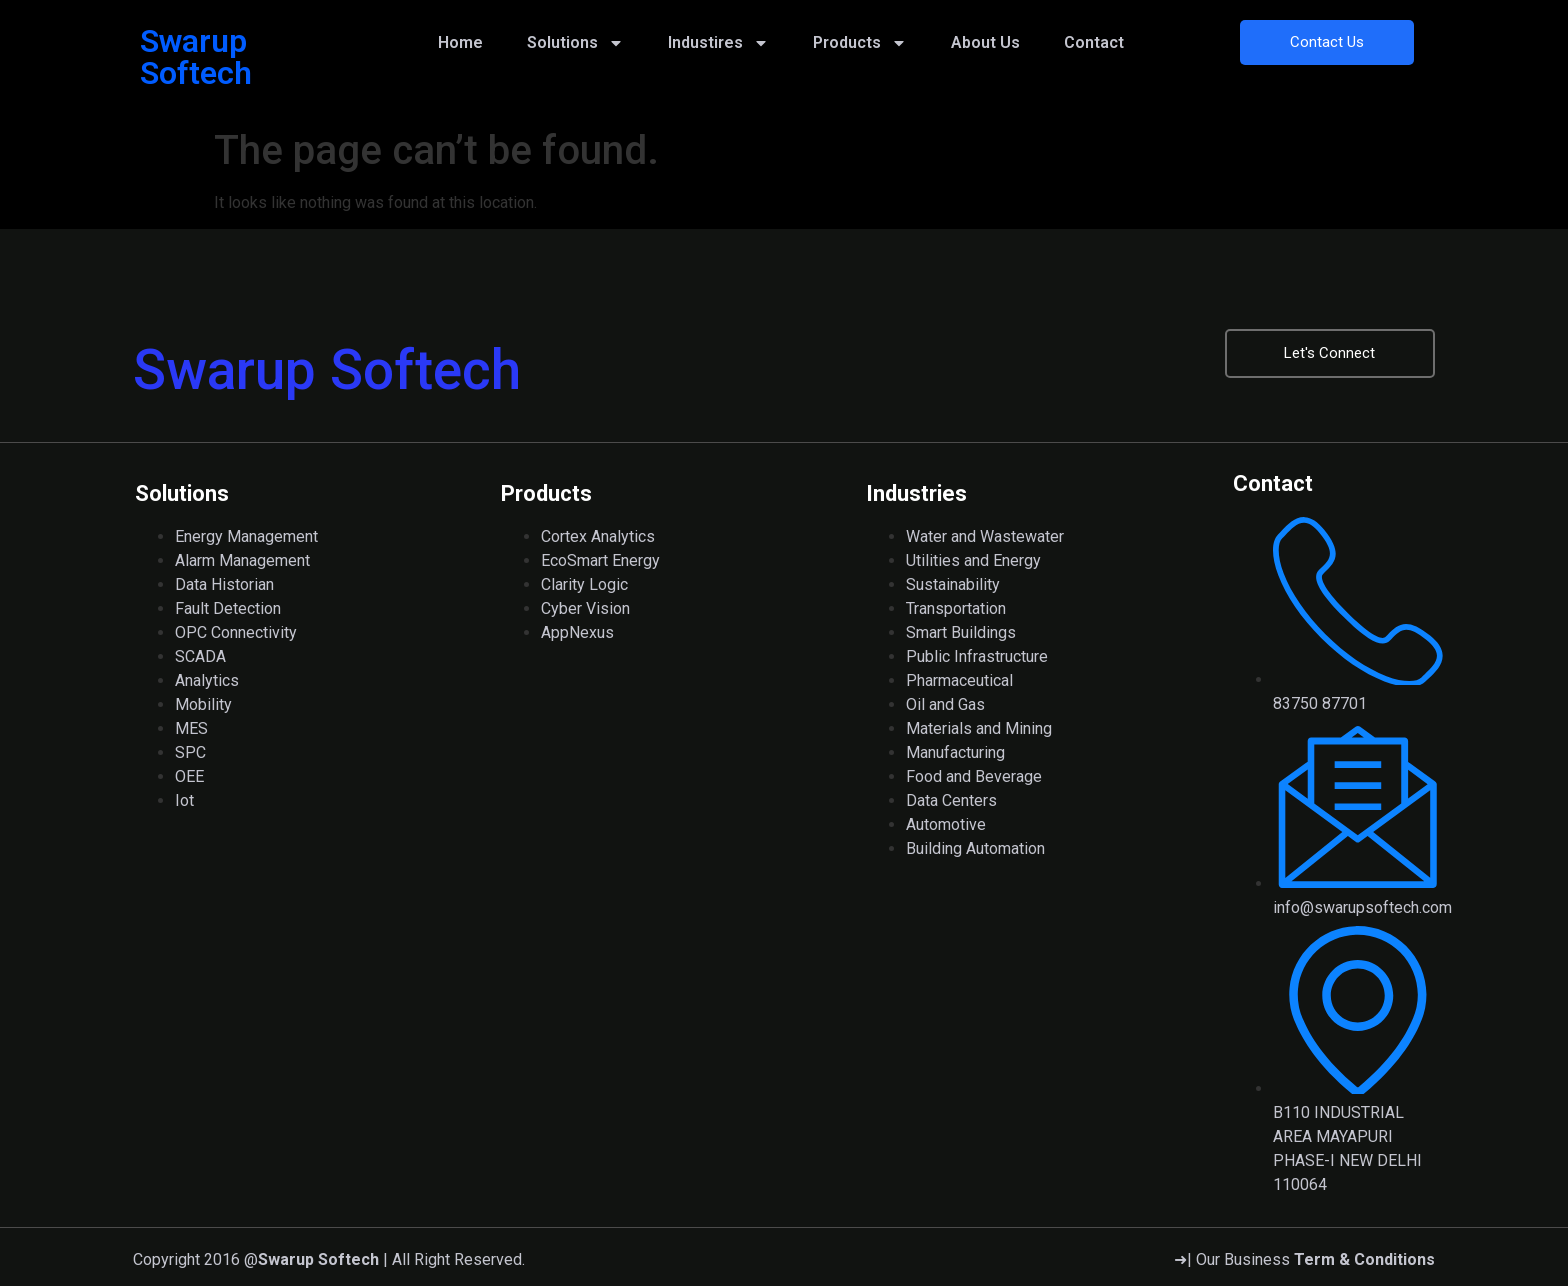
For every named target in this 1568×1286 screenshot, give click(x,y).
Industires (718, 43)
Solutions (575, 43)
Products (860, 43)
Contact (1094, 42)
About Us (985, 42)
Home (460, 42)
